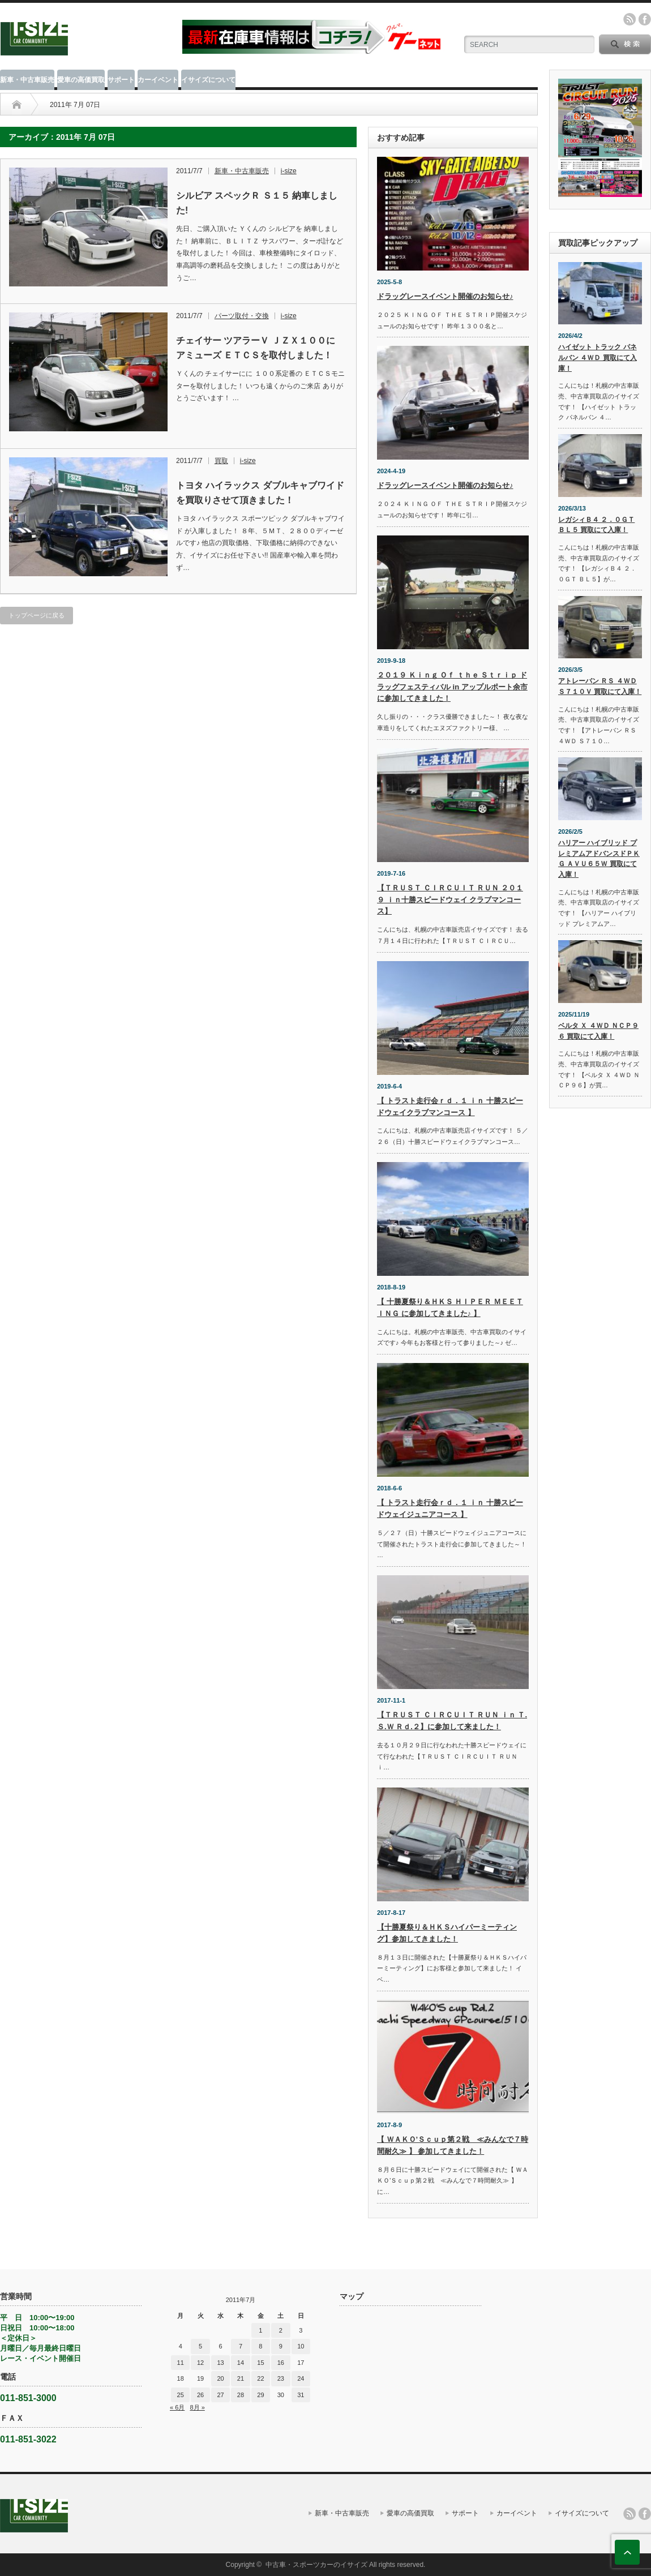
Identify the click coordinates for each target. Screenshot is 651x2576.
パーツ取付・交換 (242, 316)
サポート (121, 80)
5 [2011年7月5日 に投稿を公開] (200, 2346)
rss (629, 19)
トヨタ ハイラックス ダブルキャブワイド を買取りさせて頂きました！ (260, 493)
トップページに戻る (36, 615)
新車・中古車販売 (27, 80)
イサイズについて (208, 80)
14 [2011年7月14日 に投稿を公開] (240, 2362)
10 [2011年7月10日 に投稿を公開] (300, 2346)
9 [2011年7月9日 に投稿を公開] (280, 2346)
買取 (221, 461)
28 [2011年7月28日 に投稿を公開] (240, 2394)
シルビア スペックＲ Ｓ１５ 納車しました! (256, 203)
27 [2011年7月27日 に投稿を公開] (220, 2394)
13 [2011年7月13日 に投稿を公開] (220, 2362)
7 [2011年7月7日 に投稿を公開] (240, 2346)
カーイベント (158, 80)
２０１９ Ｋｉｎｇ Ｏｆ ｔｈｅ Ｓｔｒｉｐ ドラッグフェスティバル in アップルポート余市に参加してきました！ (452, 687)
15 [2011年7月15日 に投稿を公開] (260, 2362)
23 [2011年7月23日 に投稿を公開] (280, 2378)
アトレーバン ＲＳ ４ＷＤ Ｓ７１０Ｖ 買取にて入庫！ (599, 686)
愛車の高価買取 (81, 80)
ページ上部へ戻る (627, 2552)
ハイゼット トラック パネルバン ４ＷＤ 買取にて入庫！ (597, 357)
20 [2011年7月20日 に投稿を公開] (220, 2378)
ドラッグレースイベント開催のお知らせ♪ (445, 296)
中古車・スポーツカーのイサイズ (316, 2565)
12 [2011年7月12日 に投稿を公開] (200, 2362)
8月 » (197, 2407)
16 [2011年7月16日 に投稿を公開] (280, 2362)
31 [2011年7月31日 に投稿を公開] (300, 2394)
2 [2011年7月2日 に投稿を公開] (280, 2330)
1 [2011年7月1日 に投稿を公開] (260, 2330)
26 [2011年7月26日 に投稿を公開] (200, 2394)
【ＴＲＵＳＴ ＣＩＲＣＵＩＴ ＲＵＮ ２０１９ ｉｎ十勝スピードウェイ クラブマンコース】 (450, 900)
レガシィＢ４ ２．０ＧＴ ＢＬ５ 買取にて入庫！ (596, 525)
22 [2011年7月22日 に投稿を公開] (260, 2378)
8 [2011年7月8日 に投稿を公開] (260, 2346)
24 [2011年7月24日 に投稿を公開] (300, 2378)
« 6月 (177, 2407)
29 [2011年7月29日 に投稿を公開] (260, 2394)
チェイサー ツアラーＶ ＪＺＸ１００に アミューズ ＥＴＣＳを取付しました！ (255, 348)
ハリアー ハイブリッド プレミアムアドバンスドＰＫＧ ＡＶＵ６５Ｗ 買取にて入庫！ (599, 858)
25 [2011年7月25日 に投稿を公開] (180, 2394)
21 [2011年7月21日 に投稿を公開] (240, 2378)
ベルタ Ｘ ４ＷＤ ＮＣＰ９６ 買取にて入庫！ (598, 1031)
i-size (289, 171)
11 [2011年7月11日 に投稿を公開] (180, 2362)
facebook (645, 19)
